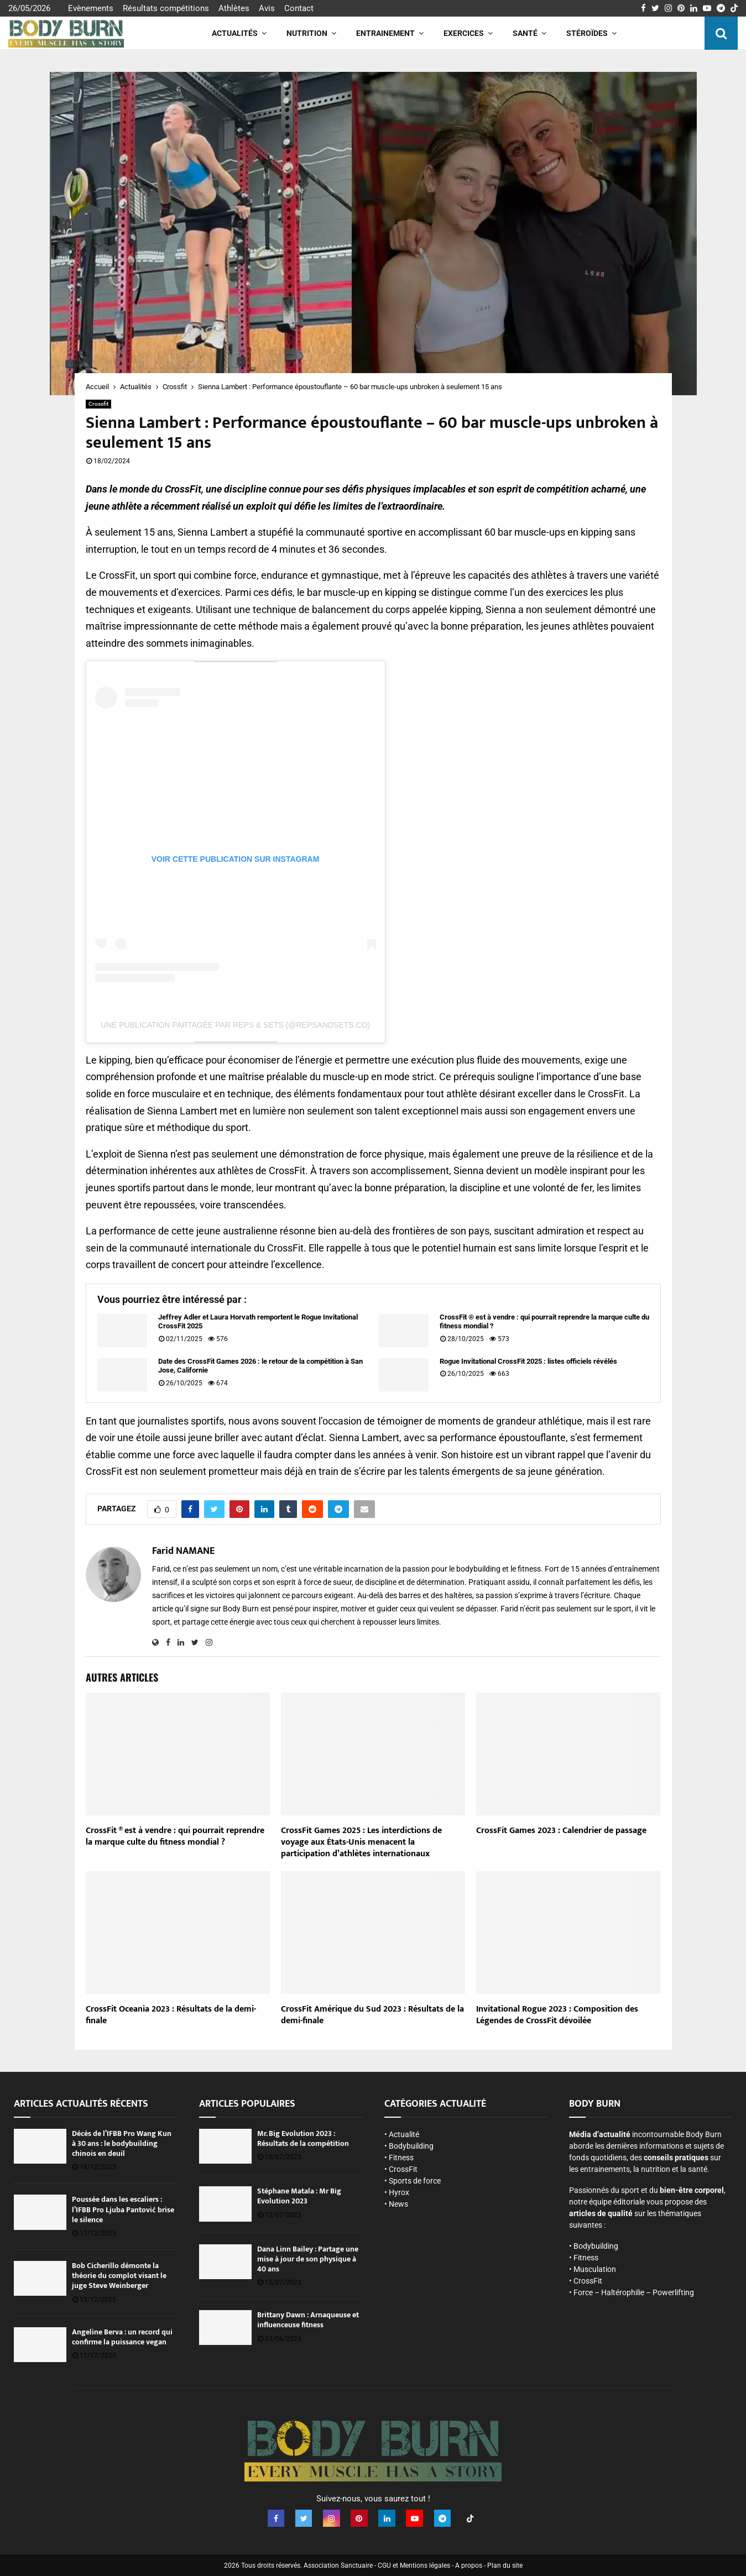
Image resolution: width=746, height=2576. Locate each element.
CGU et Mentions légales (414, 2565)
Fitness (401, 2157)
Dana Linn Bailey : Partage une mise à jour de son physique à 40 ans (307, 2259)
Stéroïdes (587, 33)
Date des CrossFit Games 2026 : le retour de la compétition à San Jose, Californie (260, 1366)
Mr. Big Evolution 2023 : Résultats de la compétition (303, 2138)
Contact (299, 8)
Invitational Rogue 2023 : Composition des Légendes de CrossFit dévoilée (557, 2015)
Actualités (235, 33)
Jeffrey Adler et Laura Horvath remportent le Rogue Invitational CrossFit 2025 (258, 1322)
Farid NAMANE (183, 1551)
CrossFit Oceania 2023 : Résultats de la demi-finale (171, 2015)
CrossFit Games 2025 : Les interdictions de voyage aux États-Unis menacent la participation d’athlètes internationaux (361, 1842)
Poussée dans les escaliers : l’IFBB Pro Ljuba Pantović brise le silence (123, 2209)
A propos (468, 2565)
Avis (267, 8)
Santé (525, 33)
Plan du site (505, 2565)
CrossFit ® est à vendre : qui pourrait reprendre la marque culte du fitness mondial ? (544, 1322)
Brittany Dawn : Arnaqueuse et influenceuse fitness (308, 2319)
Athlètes (233, 8)
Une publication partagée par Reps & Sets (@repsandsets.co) (235, 1024)
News (398, 2204)
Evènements (90, 8)
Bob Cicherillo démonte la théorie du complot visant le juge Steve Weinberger (119, 2275)
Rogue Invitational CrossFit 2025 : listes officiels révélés (528, 1361)
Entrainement (385, 33)
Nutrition (306, 33)
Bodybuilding (411, 2146)
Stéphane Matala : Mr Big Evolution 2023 (299, 2196)
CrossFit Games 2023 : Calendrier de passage (561, 1830)
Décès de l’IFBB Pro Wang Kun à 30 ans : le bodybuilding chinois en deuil (121, 2143)
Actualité (404, 2134)
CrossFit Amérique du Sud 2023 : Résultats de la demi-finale (372, 2015)
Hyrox (399, 2192)
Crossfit (98, 404)
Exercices (464, 33)
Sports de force (415, 2180)
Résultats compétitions (166, 8)
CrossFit (403, 2169)
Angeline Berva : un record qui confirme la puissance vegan (122, 2337)
